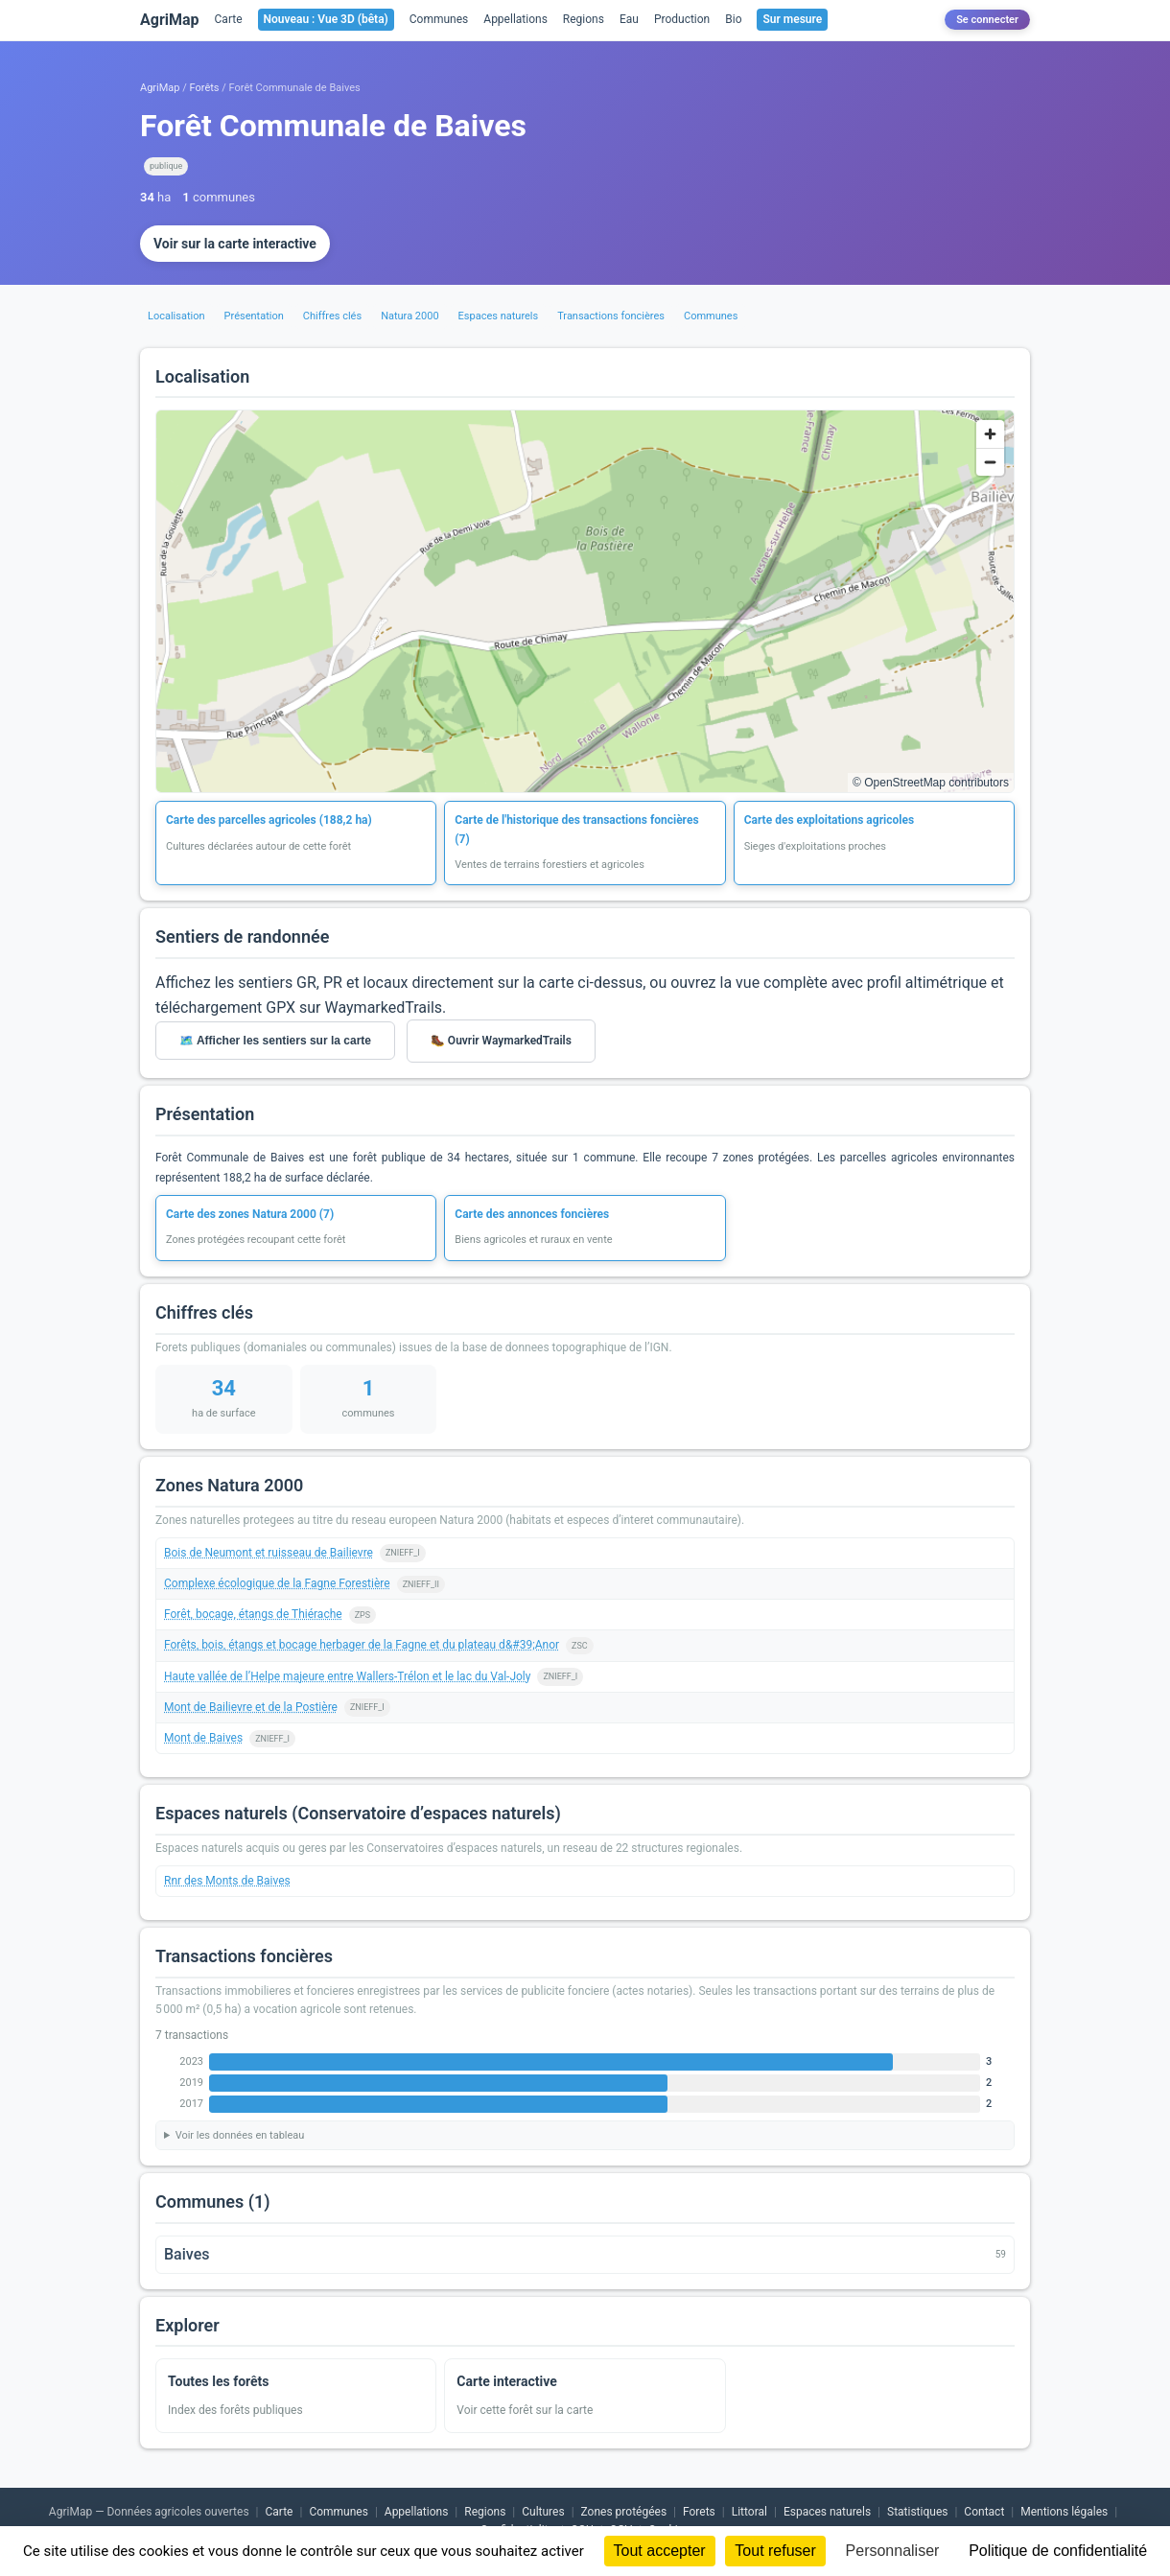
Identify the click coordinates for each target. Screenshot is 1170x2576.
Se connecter (987, 19)
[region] (585, 601)
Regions (583, 19)
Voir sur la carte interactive (234, 243)
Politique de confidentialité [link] (1058, 2550)
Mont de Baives (203, 1738)
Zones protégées (624, 2511)
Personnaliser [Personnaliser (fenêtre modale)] (893, 2550)
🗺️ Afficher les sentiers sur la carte (275, 1040)
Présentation (254, 316)
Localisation (176, 316)
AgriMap (169, 20)
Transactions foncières (611, 316)
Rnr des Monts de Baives (227, 1880)
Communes (439, 19)
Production (682, 19)
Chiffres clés (332, 316)
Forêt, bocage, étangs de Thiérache (253, 1614)
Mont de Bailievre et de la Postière (251, 1707)
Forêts (205, 88)
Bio (733, 19)
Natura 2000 (409, 316)
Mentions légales (1064, 2511)
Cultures (543, 2511)
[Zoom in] (990, 434)
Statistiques (917, 2511)
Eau (629, 19)
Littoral (749, 2511)
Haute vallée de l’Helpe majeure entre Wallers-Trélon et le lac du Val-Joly (347, 1676)
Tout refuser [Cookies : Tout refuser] (775, 2550)
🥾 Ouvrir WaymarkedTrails (501, 1040)
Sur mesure (792, 19)
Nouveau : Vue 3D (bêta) (326, 19)
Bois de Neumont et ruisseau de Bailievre (268, 1552)
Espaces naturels (498, 316)
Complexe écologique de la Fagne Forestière (277, 1583)
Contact (984, 2511)
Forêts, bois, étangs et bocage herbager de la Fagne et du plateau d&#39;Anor (361, 1644)
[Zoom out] (990, 462)
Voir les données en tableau (240, 2135)
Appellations (515, 19)
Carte (229, 19)
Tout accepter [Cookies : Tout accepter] (660, 2550)
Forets (699, 2511)
